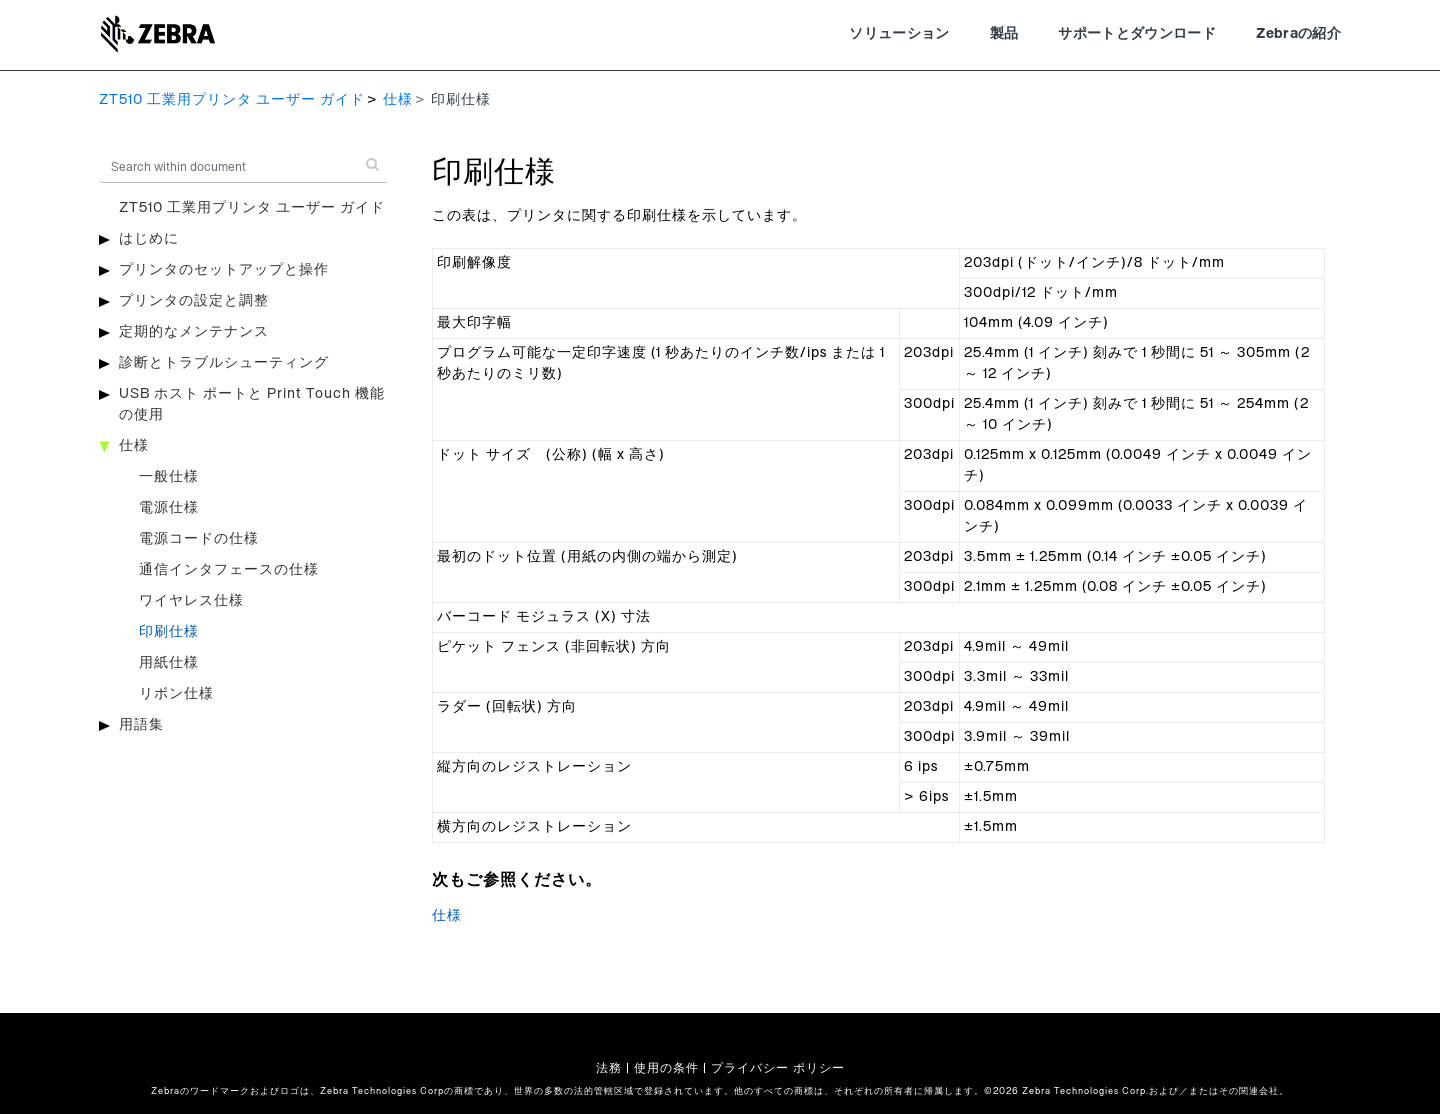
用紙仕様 (169, 663)
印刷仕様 (169, 632)
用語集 (141, 725)
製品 (1004, 34)
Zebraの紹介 (1298, 34)
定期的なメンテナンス (194, 332)
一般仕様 (169, 477)
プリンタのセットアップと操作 (224, 270)
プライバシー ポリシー (778, 1068)
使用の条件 (666, 1068)
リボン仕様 (176, 694)
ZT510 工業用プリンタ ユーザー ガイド (232, 100)
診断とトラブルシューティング (224, 363)
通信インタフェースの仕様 (229, 570)
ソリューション (899, 34)
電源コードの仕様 (199, 539)
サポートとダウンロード (1137, 34)
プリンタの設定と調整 (194, 301)
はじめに (149, 239)
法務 (609, 1068)
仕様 (398, 100)
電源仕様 (169, 508)
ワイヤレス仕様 (191, 601)
